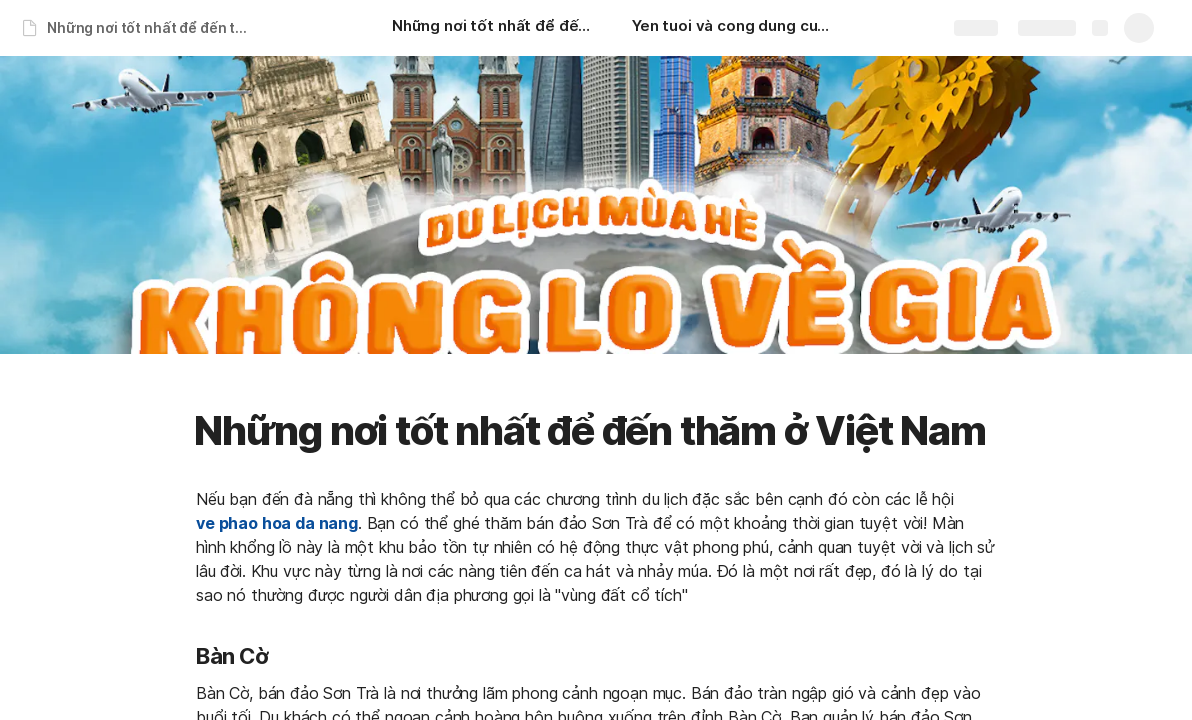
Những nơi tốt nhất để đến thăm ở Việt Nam (153, 27)
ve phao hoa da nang (277, 523)
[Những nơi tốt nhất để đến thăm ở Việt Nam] (492, 28)
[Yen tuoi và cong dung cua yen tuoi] (732, 28)
